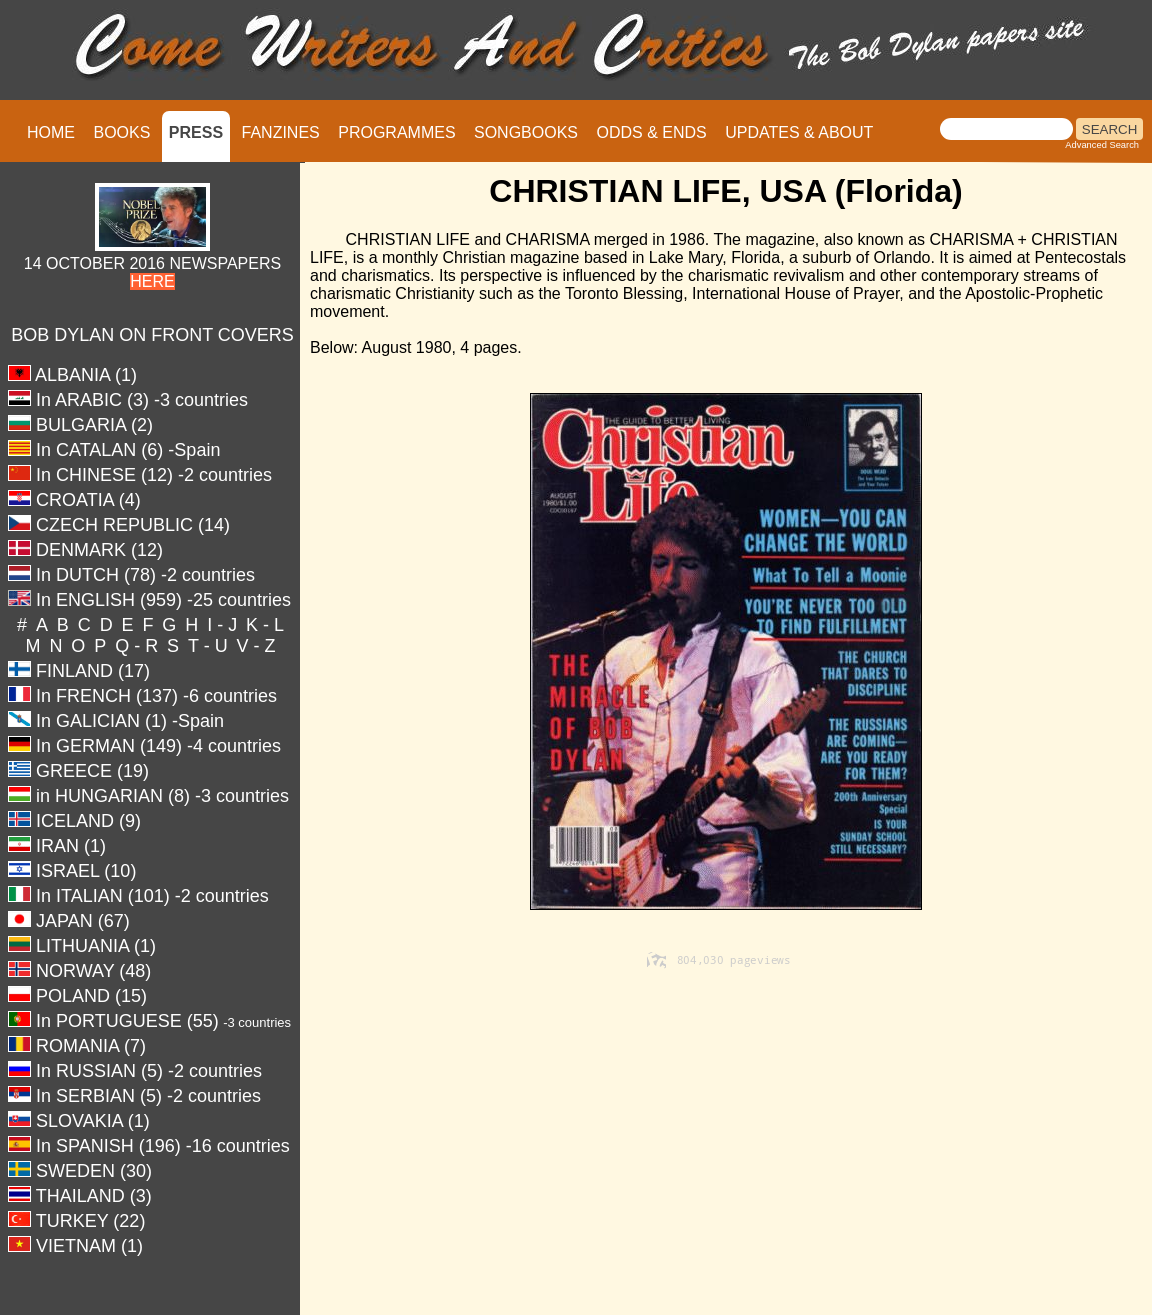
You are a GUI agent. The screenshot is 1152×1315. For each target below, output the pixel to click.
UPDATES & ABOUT (799, 132)
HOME (51, 132)
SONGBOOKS (526, 132)
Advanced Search (1102, 145)
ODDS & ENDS (651, 132)
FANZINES (281, 132)
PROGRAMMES (396, 132)
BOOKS (121, 132)
